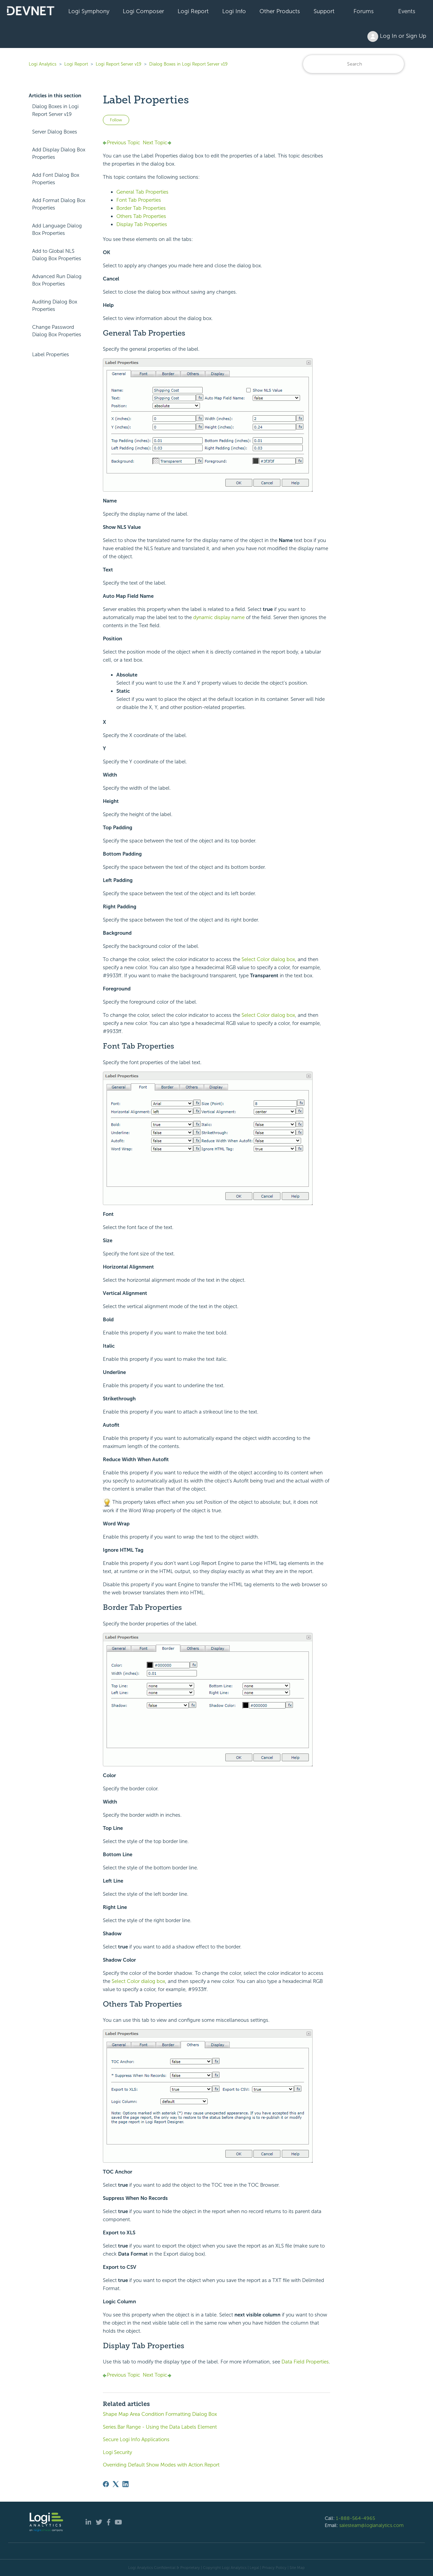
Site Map (297, 2567)
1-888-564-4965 (355, 2518)
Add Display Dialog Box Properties (58, 154)
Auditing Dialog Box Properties (54, 306)
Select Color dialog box (268, 959)
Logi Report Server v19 (118, 64)
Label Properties (50, 354)
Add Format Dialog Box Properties (58, 204)
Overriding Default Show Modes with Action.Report (161, 2465)
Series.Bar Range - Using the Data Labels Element (160, 2427)
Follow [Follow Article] (116, 120)
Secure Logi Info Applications (136, 2439)
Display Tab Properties (141, 224)
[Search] (353, 64)
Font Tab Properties (138, 200)
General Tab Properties (142, 192)
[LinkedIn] (125, 2484)
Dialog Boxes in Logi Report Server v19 (188, 64)
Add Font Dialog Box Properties (55, 179)
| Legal (253, 2567)
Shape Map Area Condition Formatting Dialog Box (160, 2414)
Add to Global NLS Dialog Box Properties (56, 255)
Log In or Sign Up (396, 36)
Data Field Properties (305, 2362)
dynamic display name (219, 617)
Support (324, 11)
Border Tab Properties (141, 208)
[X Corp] (116, 2484)
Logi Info (234, 11)
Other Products (279, 11)
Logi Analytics (42, 64)
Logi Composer (143, 11)
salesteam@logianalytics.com (371, 2525)
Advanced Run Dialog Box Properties (57, 280)
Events (406, 11)
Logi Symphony (88, 11)
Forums (364, 11)
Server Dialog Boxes (54, 132)
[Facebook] (106, 2484)
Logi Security (117, 2452)
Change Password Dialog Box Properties (56, 331)
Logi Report (193, 11)
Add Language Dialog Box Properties (57, 230)
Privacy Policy (274, 2567)
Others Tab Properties (141, 216)
